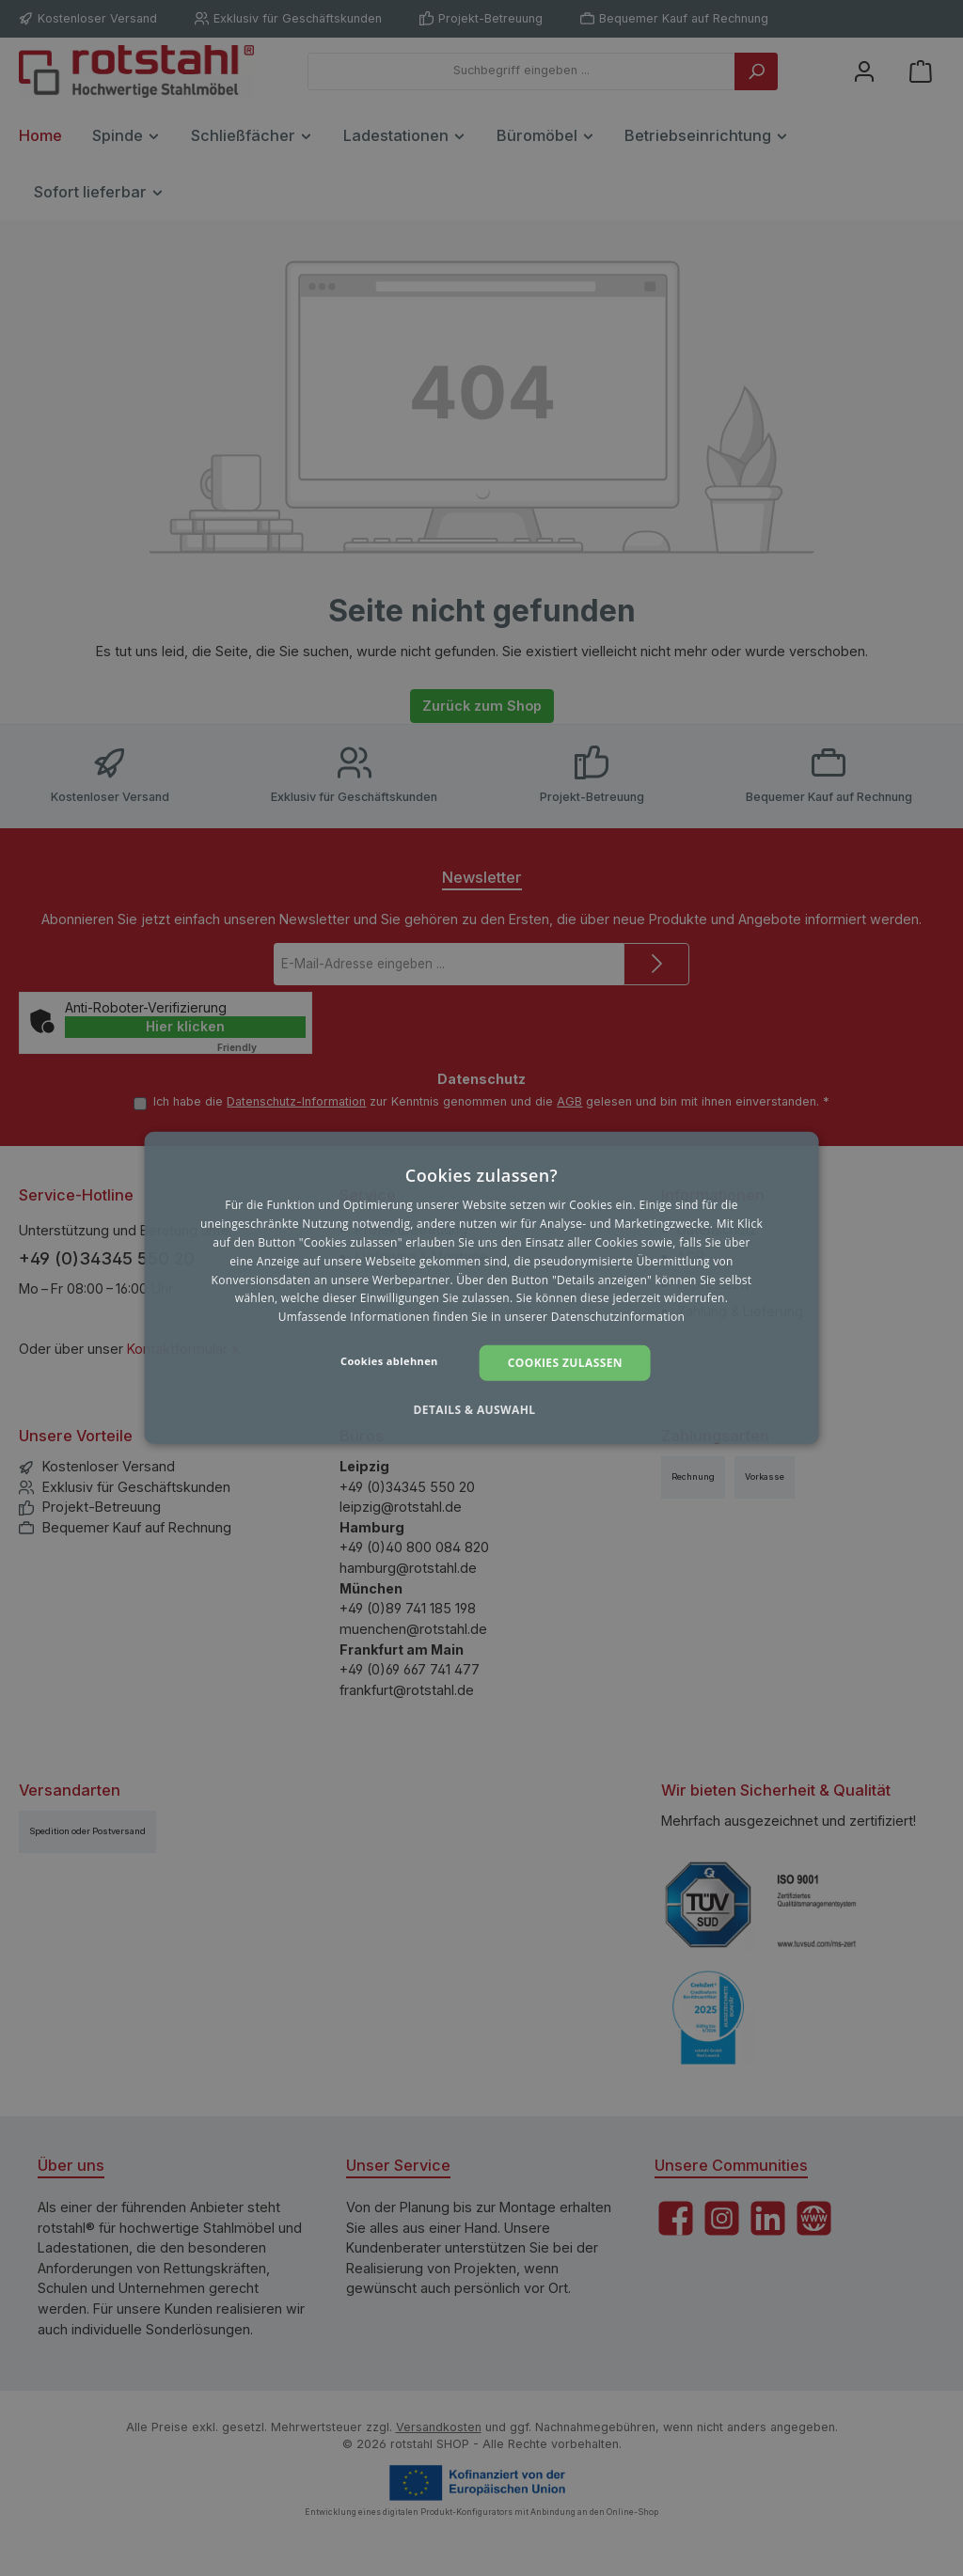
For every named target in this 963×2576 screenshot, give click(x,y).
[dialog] (482, 1288)
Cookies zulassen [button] (565, 1363)
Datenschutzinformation (618, 1317)
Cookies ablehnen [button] (389, 1361)
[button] (481, 1410)
